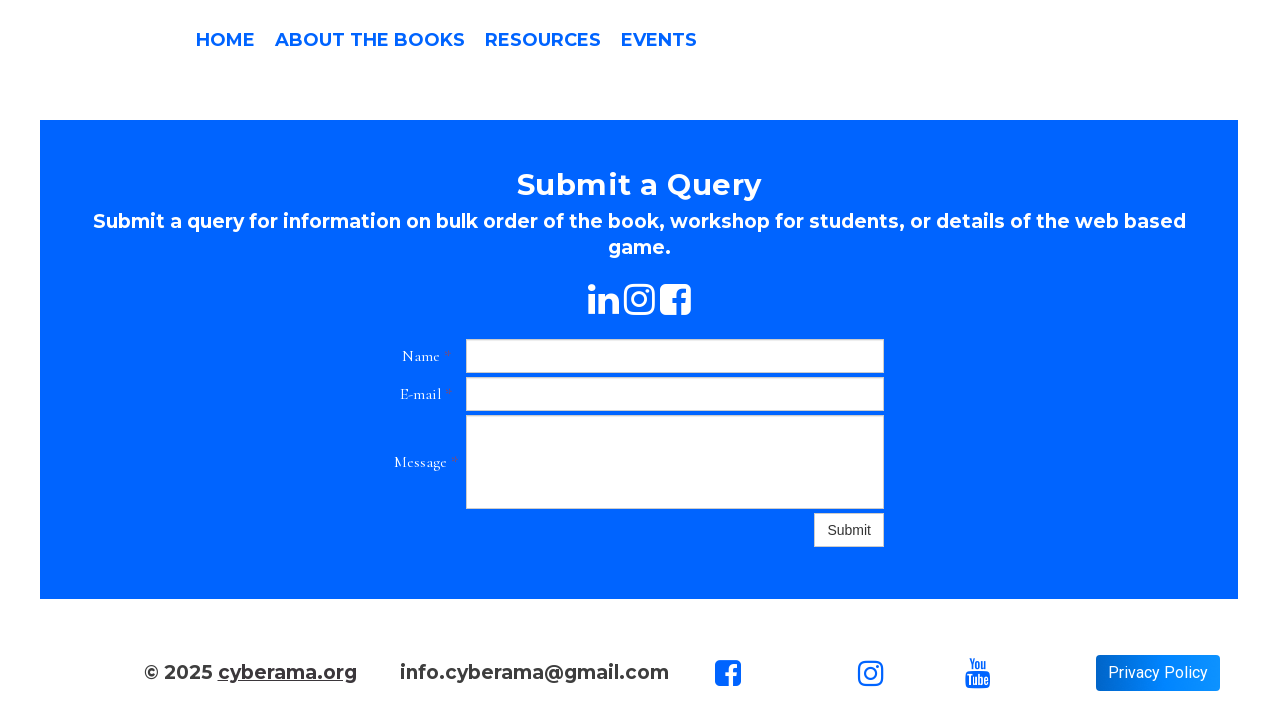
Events (659, 40)
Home (225, 40)
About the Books (370, 40)
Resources (543, 40)
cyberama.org (287, 672)
